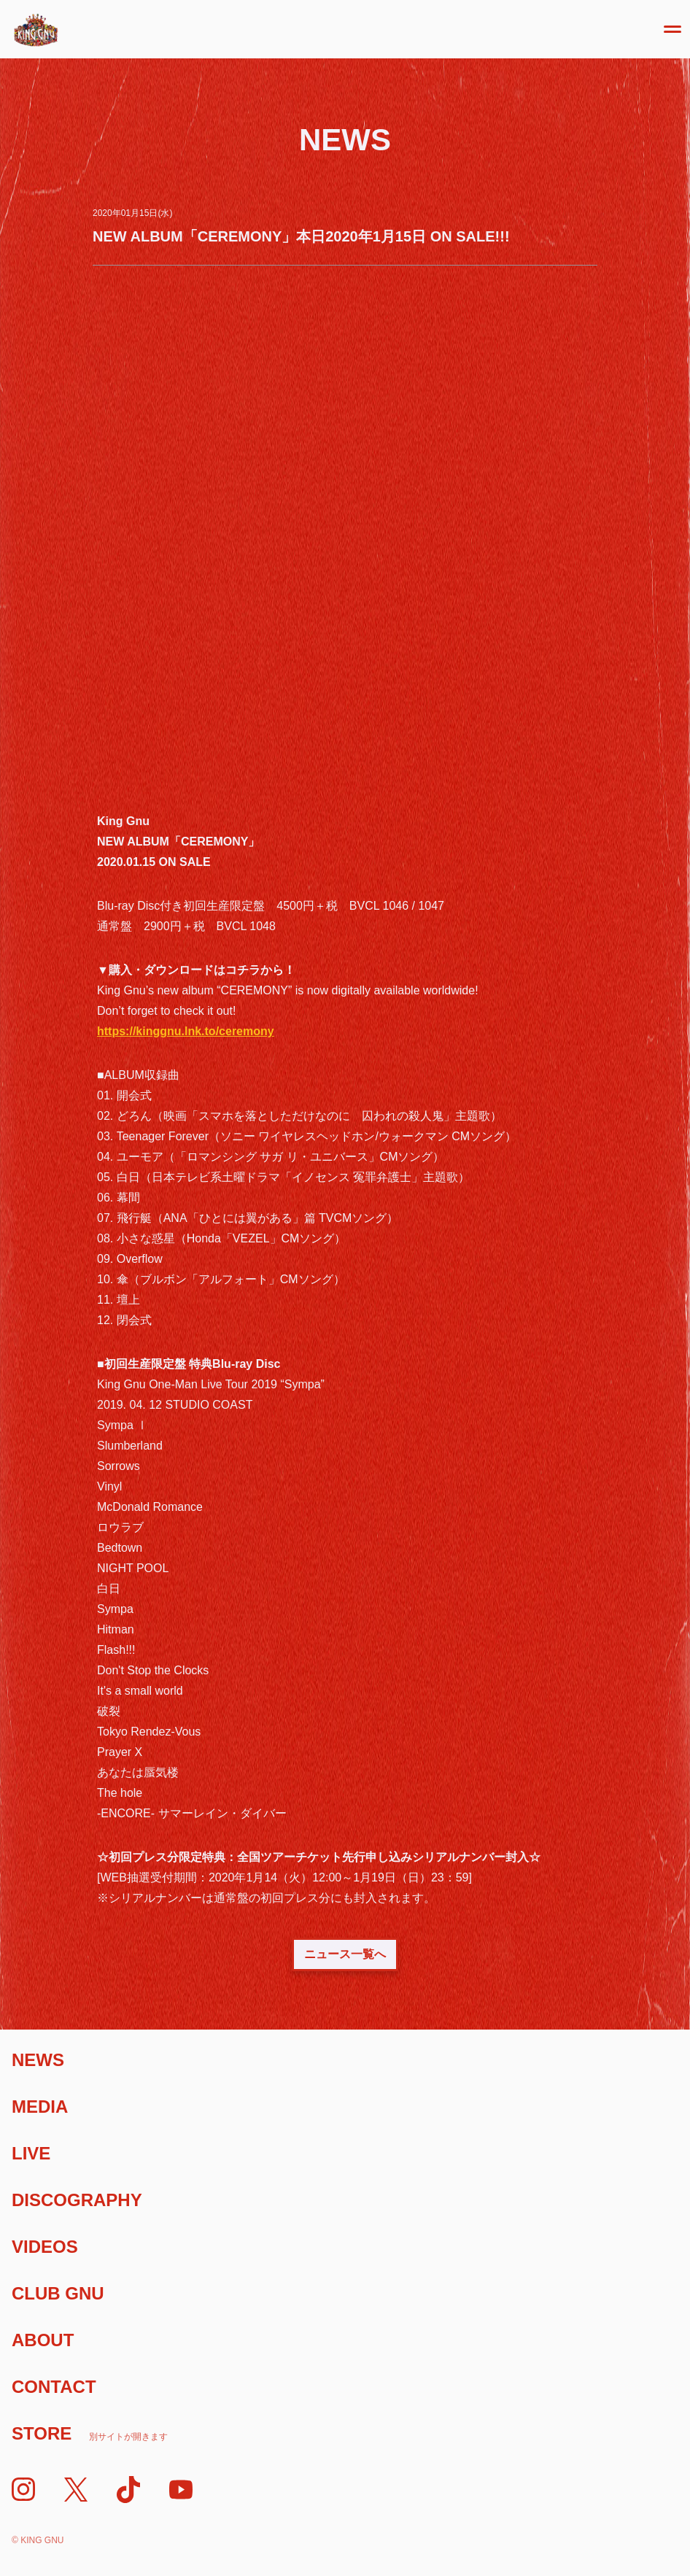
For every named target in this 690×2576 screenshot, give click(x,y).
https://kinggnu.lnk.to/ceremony (185, 1031)
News (38, 2060)
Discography (77, 2200)
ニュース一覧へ (345, 1954)
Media (40, 2106)
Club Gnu (58, 2293)
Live (31, 2153)
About (43, 2340)
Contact (54, 2387)
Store (90, 2433)
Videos (45, 2246)
